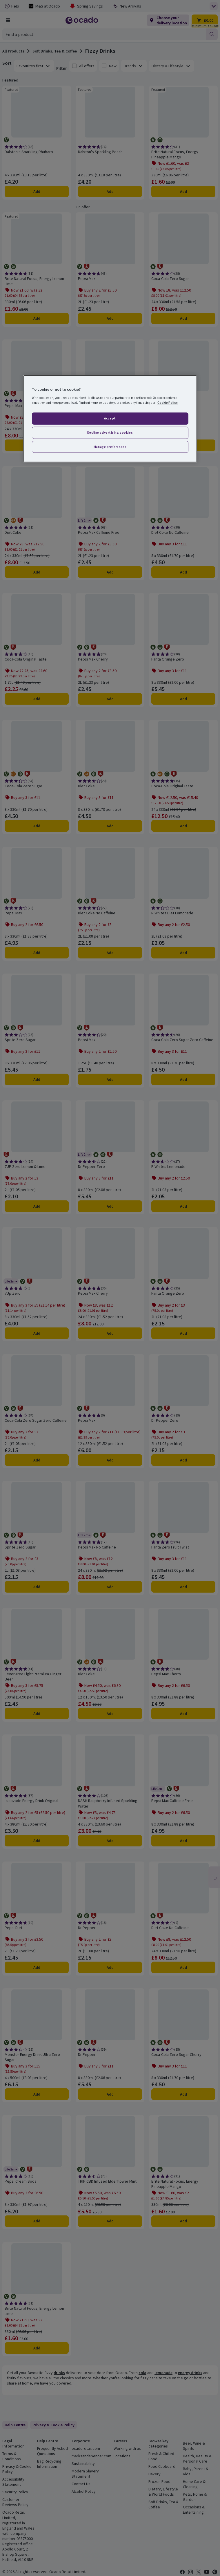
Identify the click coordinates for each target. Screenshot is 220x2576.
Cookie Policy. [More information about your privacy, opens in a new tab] (167, 402)
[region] (110, 418)
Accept (110, 418)
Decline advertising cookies (110, 432)
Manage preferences (110, 446)
